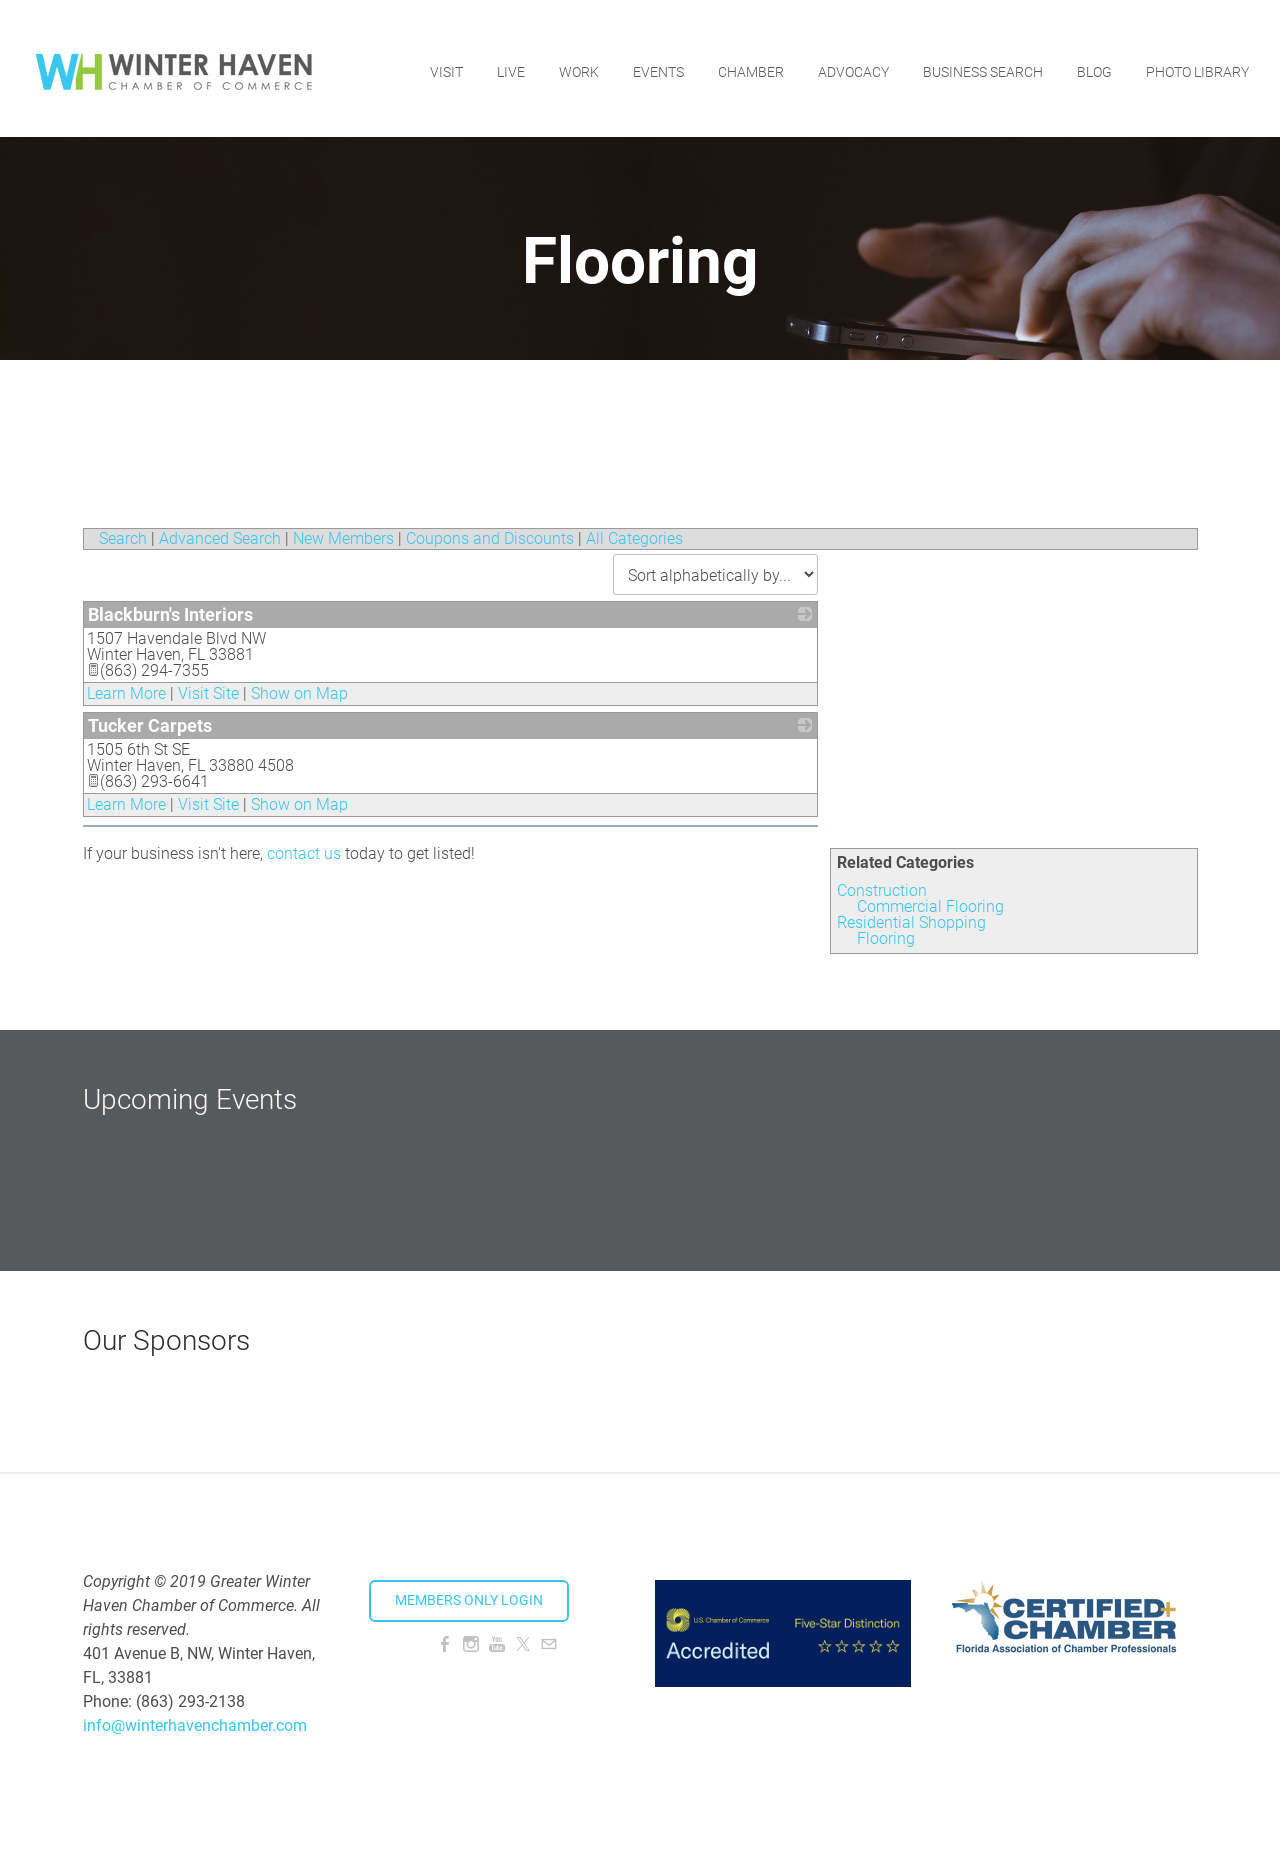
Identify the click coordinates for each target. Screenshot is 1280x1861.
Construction (882, 890)
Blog (1093, 65)
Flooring (886, 938)
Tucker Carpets (150, 725)
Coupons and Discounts (490, 538)
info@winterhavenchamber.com (195, 1725)
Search (123, 538)
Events (657, 65)
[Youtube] (497, 1644)
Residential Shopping (911, 922)
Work (578, 65)
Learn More (126, 693)
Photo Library (1196, 65)
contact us (304, 853)
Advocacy (852, 65)
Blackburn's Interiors (170, 614)
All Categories (634, 538)
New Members (343, 538)
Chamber (750, 65)
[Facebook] (445, 1644)
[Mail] (549, 1644)
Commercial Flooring (930, 906)
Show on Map (299, 693)
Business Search (982, 65)
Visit (445, 65)
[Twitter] (523, 1644)
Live (510, 65)
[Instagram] (471, 1644)
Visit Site (208, 693)
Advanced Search (220, 538)
